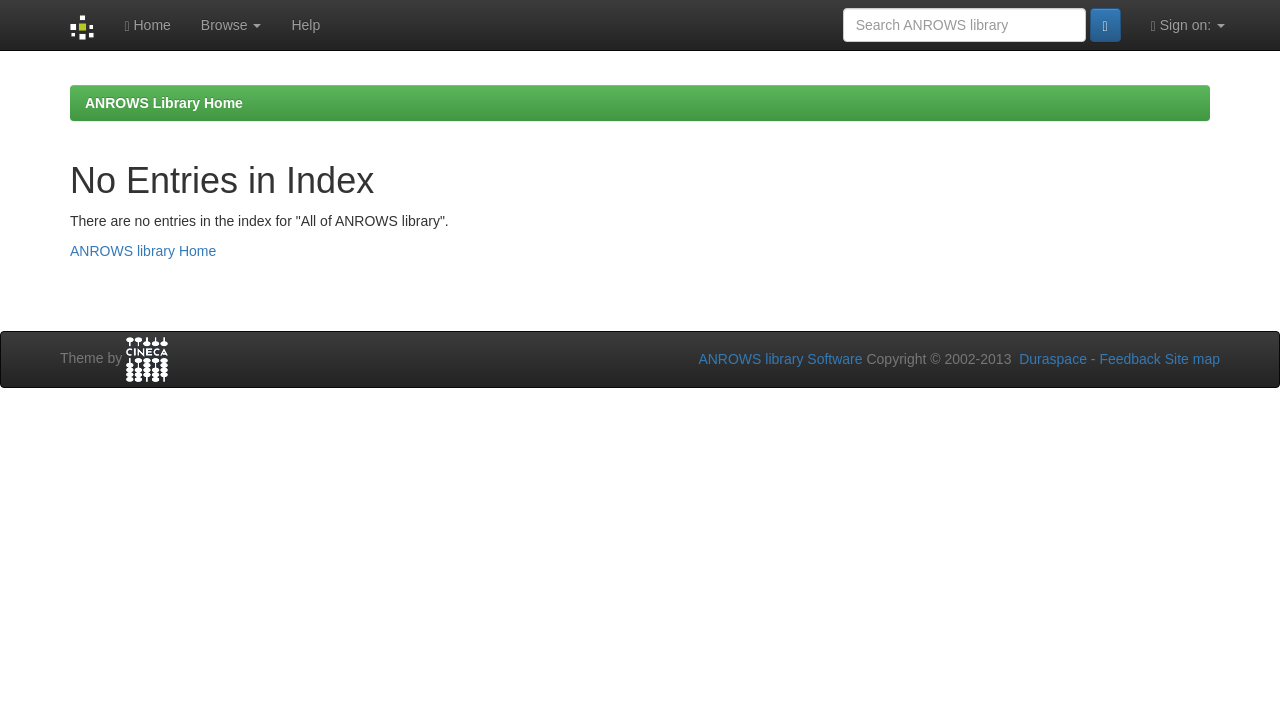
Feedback (1129, 359)
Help (305, 25)
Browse (231, 25)
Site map (1192, 359)
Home (147, 25)
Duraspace (1053, 359)
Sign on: (1188, 25)
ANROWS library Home (143, 251)
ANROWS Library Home (164, 103)
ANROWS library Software (780, 359)
